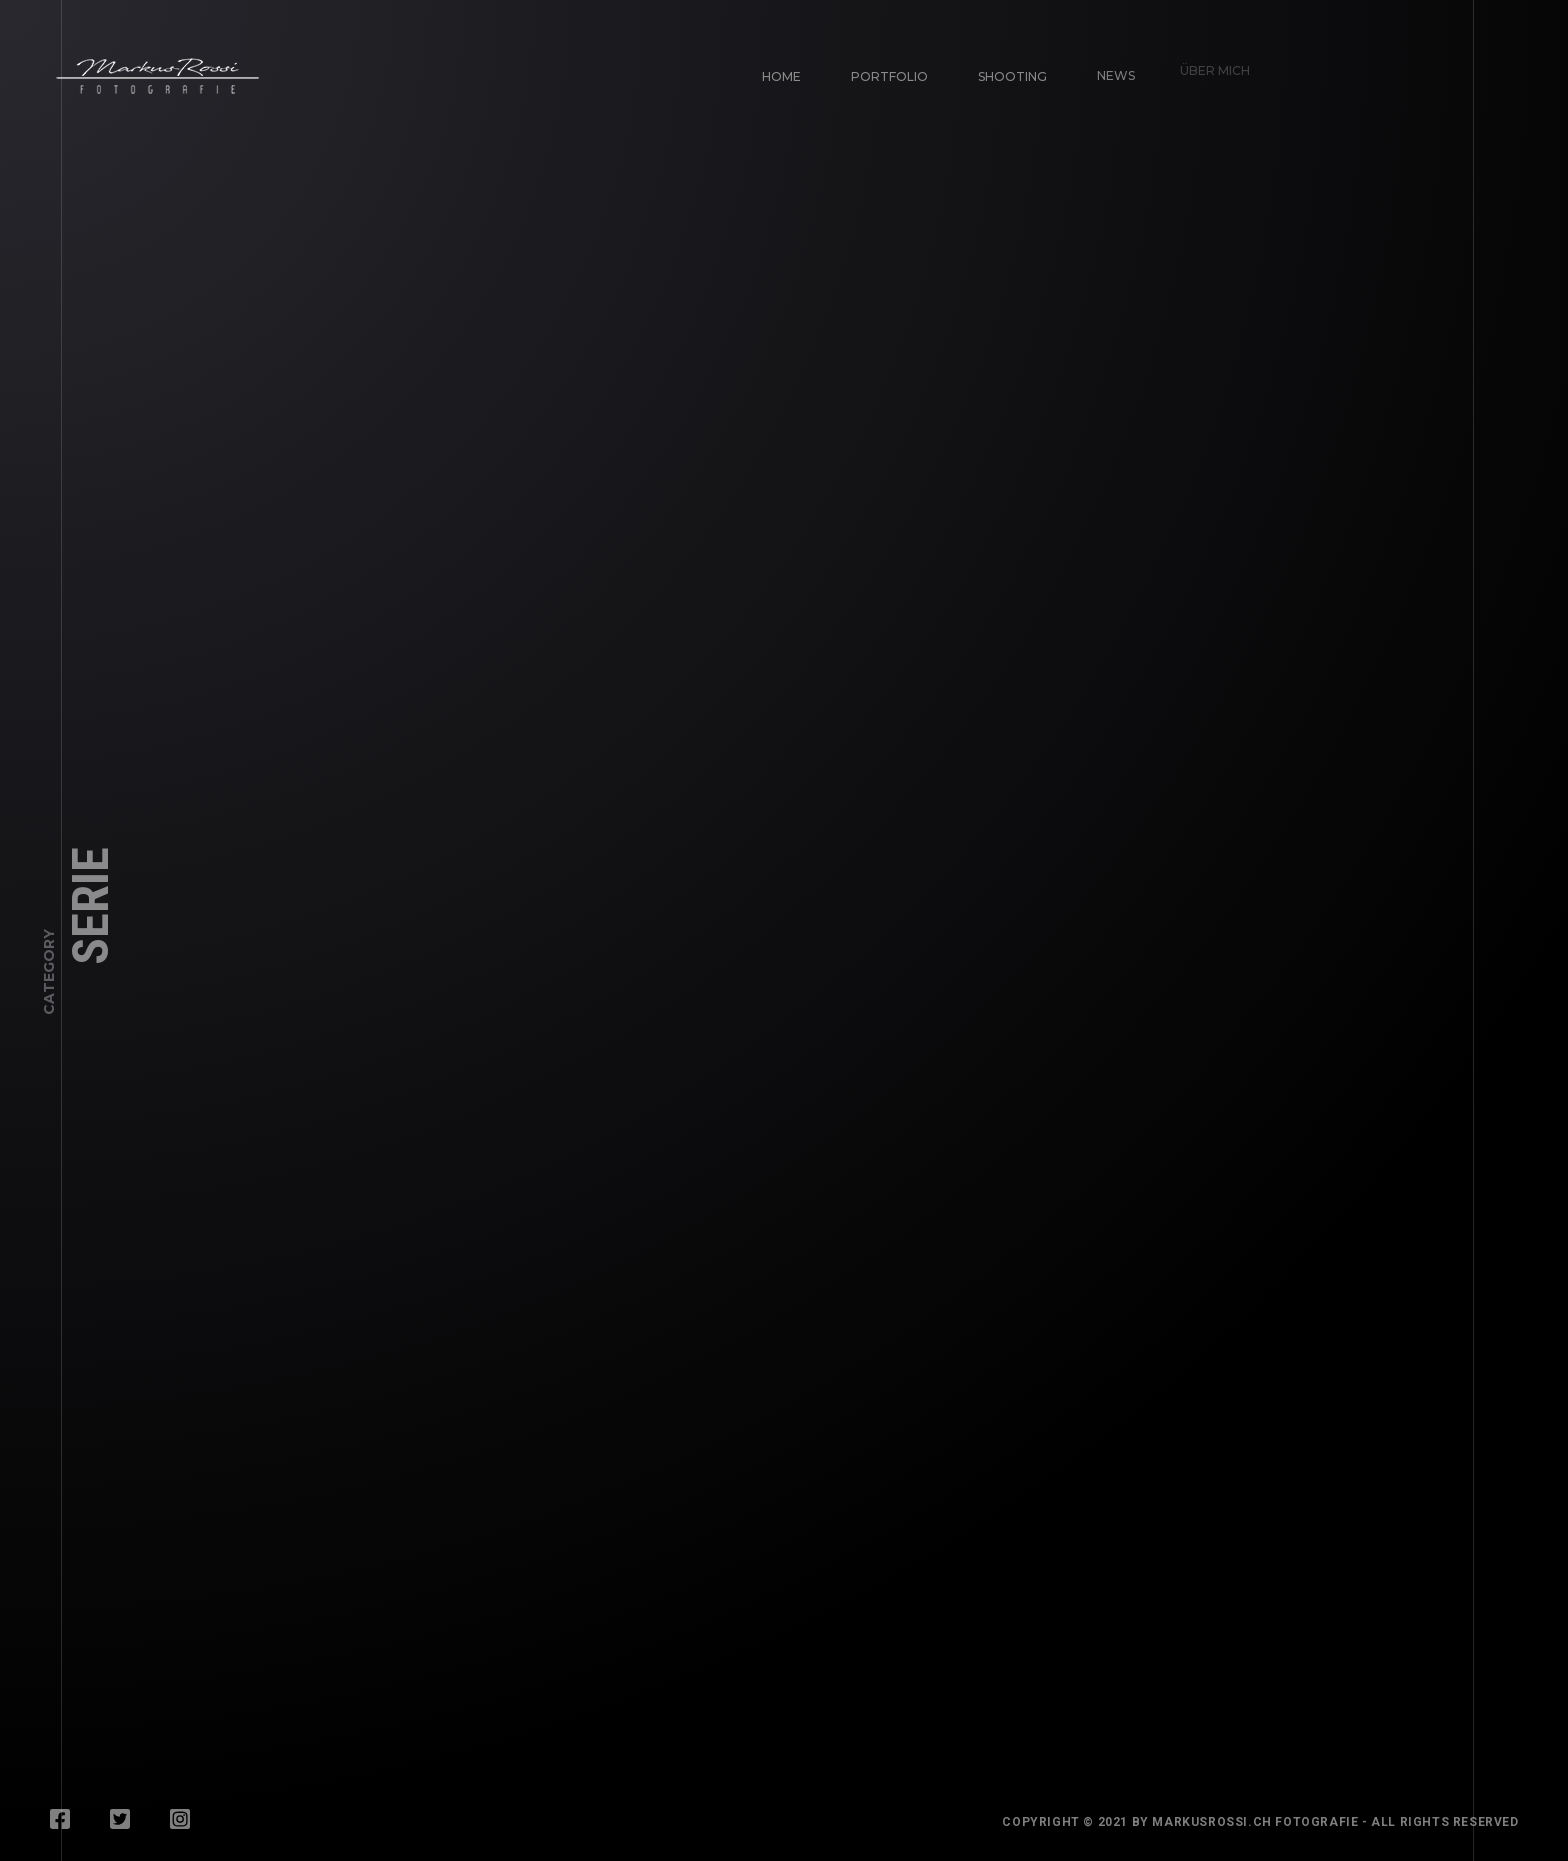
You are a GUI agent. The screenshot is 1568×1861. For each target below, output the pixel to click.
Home (781, 76)
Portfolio (887, 73)
